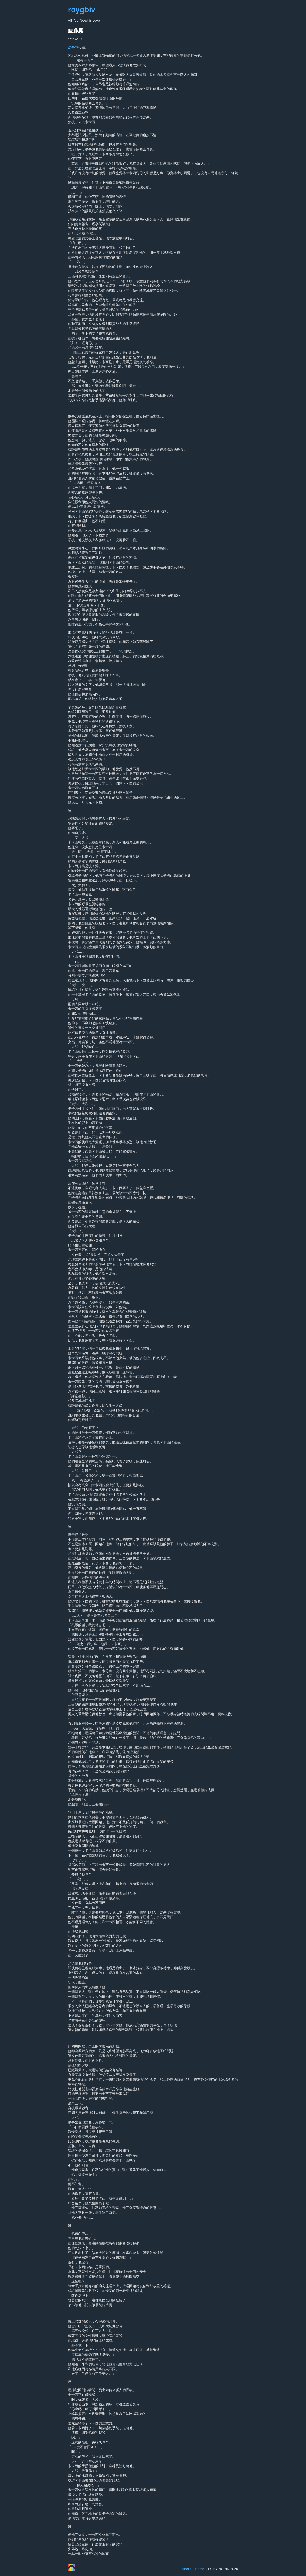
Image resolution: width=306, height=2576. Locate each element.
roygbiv (81, 9)
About (186, 2568)
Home (200, 2568)
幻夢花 (73, 47)
